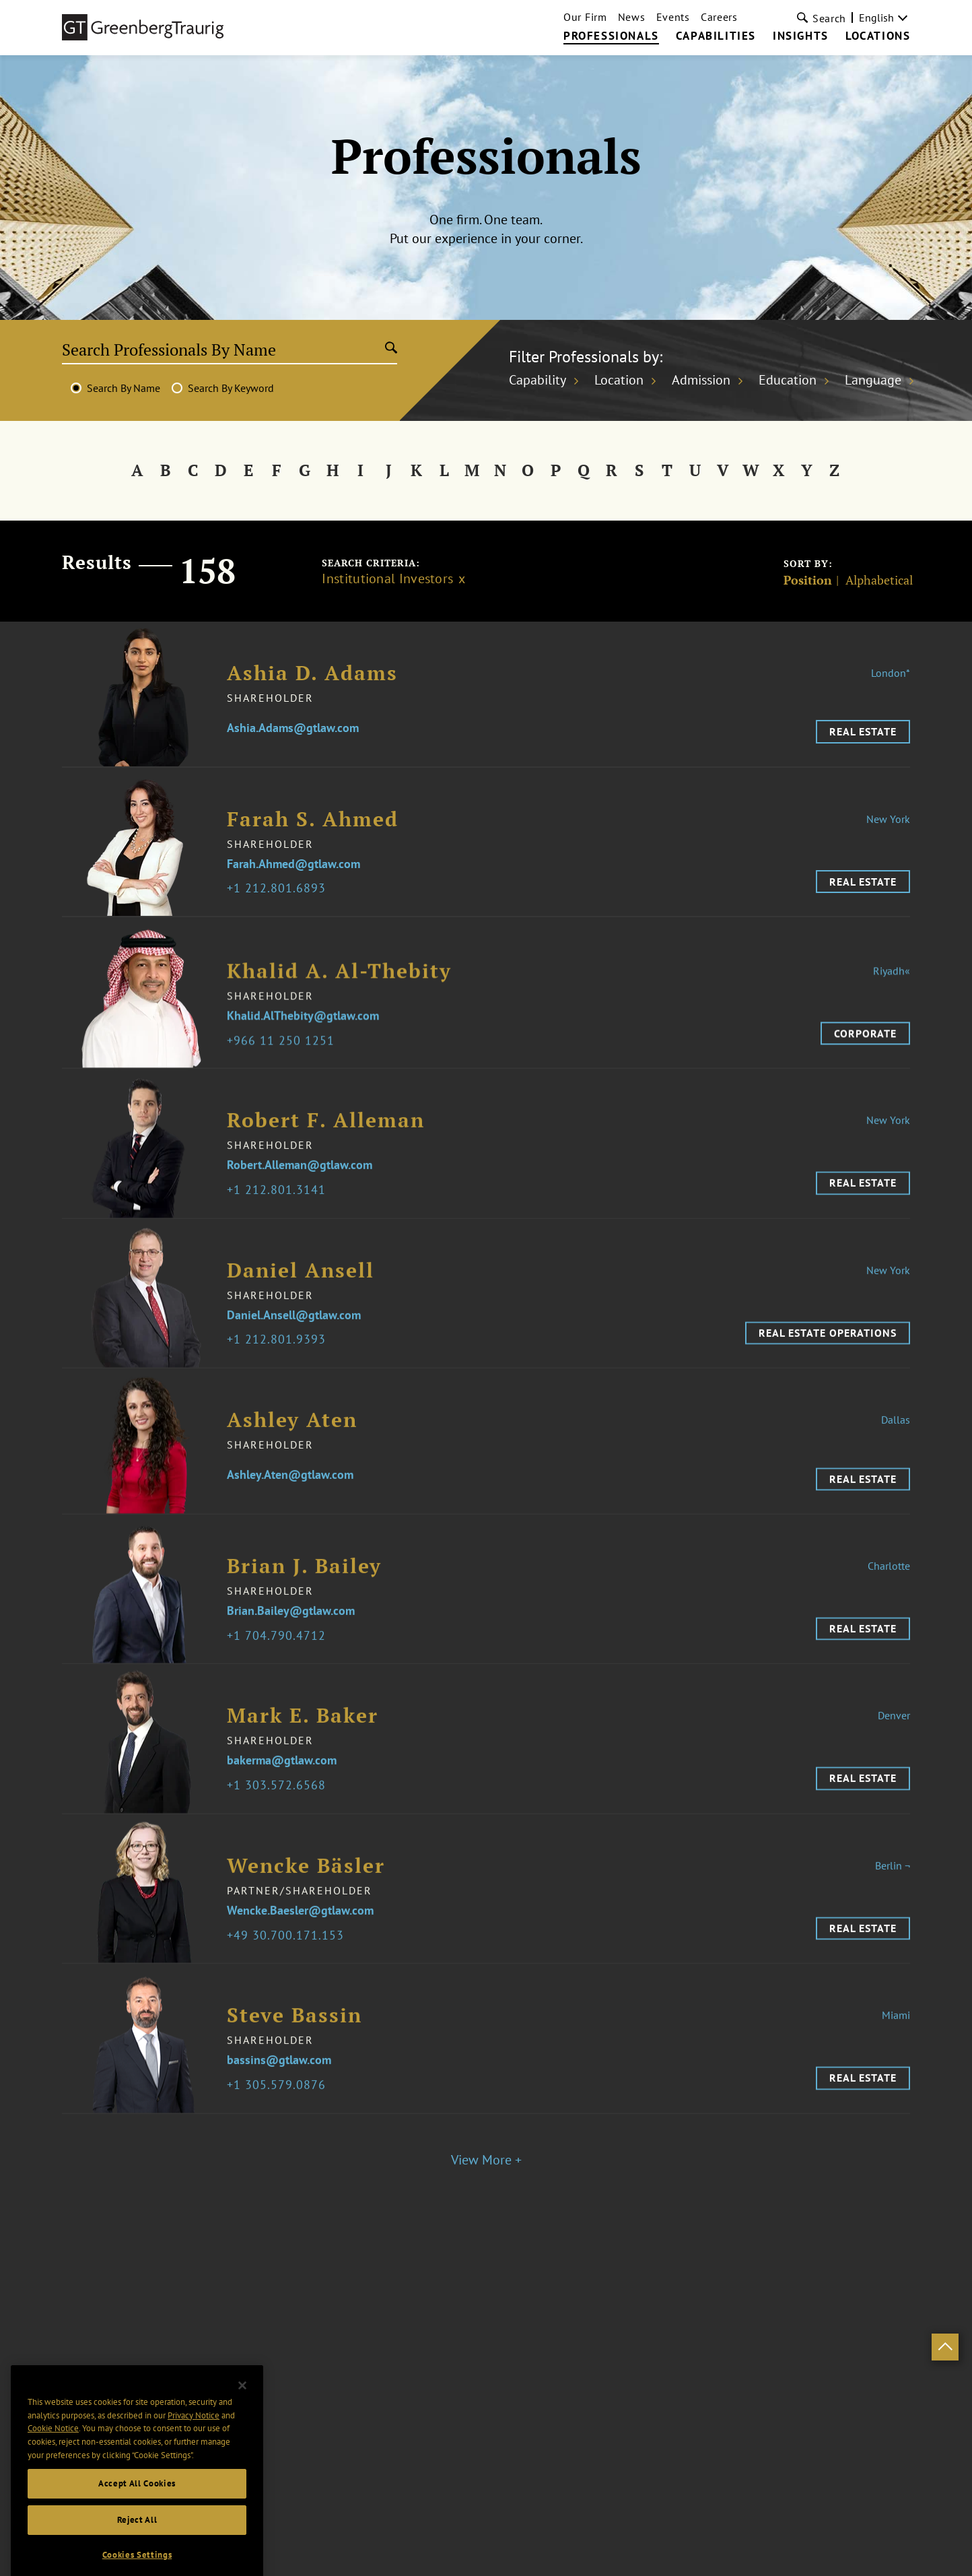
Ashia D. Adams (312, 678)
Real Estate (863, 737)
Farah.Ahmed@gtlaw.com (293, 870)
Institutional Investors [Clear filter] (387, 579)
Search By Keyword (231, 388)
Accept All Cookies (137, 2554)
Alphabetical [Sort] (879, 580)
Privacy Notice (193, 2486)
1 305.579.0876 (280, 2113)
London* (890, 677)
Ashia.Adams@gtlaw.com (293, 734)
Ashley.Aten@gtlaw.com (290, 1502)
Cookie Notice (53, 2499)
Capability (537, 380)
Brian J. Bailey (304, 1594)
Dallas (895, 1446)
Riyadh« (891, 998)
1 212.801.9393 (280, 1368)
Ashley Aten (292, 1447)
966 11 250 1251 (284, 1068)
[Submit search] (391, 349)
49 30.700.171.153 (289, 1963)
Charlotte (889, 1593)
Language (873, 380)
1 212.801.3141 (280, 1218)
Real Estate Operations (828, 1360)
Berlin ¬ (892, 1893)
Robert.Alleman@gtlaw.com (299, 1193)
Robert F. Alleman (326, 1148)
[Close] (242, 2456)
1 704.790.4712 (280, 1664)
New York (888, 824)
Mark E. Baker (302, 1744)
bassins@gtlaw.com (279, 2088)
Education (788, 380)
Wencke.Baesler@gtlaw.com (300, 1938)
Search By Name (123, 388)
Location (619, 380)
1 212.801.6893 (280, 894)
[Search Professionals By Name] (224, 349)
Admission (701, 380)
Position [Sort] (808, 580)
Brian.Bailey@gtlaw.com (291, 1639)
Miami (896, 2042)
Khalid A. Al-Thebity (339, 998)
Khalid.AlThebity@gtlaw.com (303, 1043)
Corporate (865, 1060)
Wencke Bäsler (306, 1893)
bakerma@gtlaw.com (282, 1789)
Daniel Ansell (300, 1298)
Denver (894, 1743)
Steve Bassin (294, 2043)
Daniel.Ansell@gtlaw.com (294, 1343)
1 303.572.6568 (280, 1813)
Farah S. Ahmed (312, 825)
